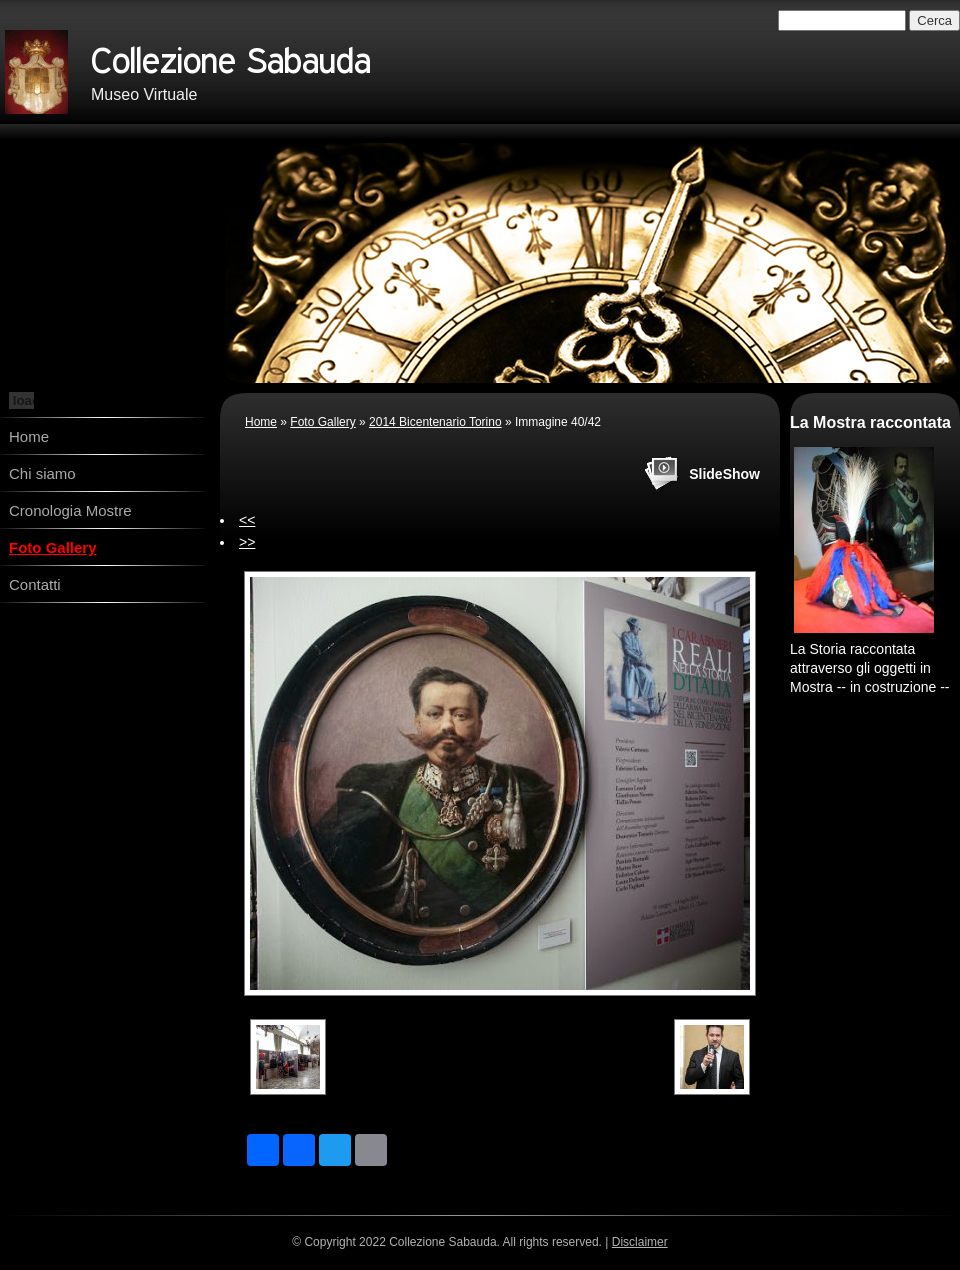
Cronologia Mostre (70, 510)
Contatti (35, 584)
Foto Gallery (53, 547)
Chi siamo (42, 473)
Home (29, 436)
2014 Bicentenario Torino (435, 422)
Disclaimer (640, 1242)
